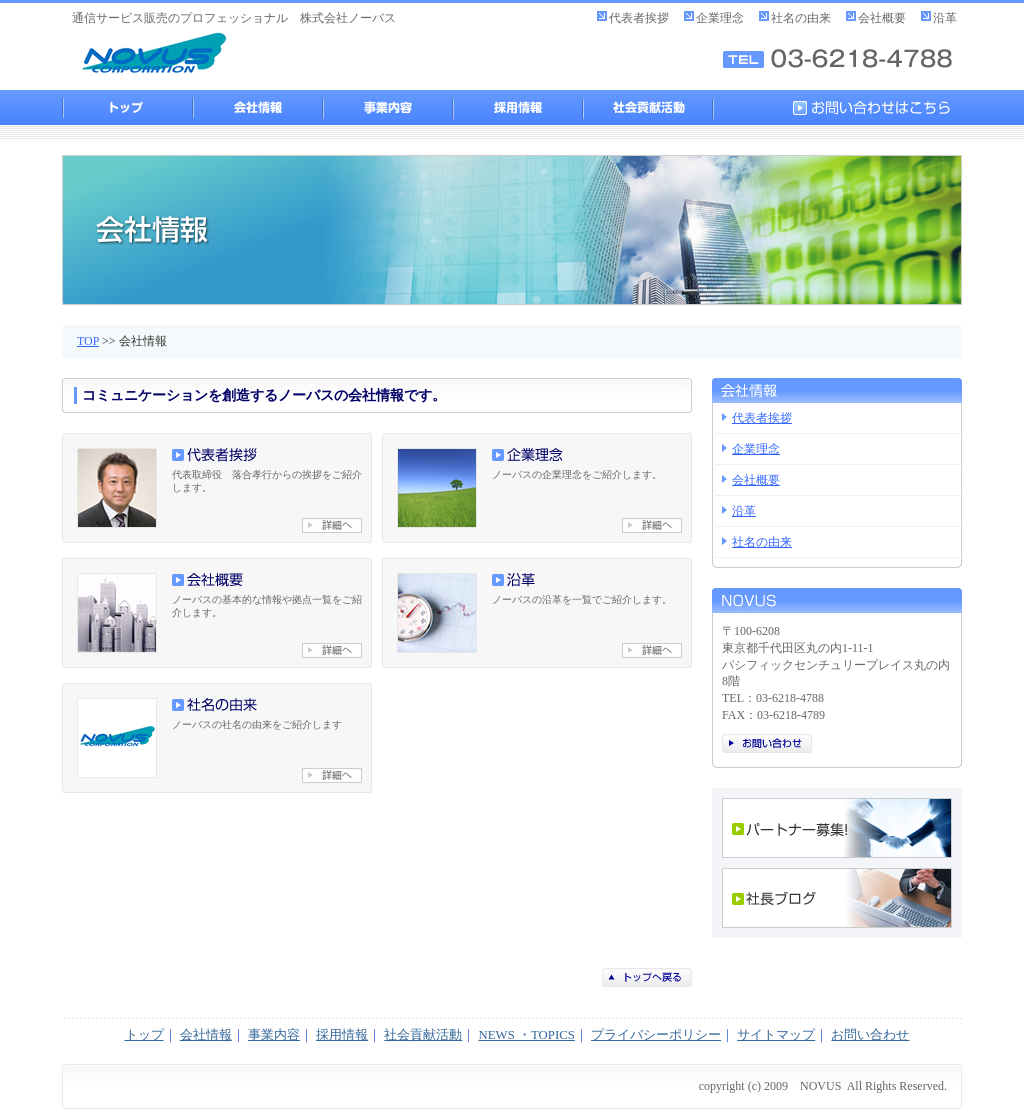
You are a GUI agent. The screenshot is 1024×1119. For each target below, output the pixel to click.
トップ (127, 107)
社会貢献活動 (647, 107)
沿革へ (652, 650)
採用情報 (517, 107)
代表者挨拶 (639, 18)
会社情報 (257, 107)
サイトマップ (776, 1035)
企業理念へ (652, 525)
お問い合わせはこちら (877, 107)
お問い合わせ (767, 743)
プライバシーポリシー (656, 1035)
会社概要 (882, 18)
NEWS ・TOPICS (527, 1035)
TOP (88, 341)
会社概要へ (332, 650)
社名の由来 (801, 18)
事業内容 (387, 107)
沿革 (945, 18)
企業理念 (720, 18)
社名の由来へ (332, 775)
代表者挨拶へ (332, 525)
